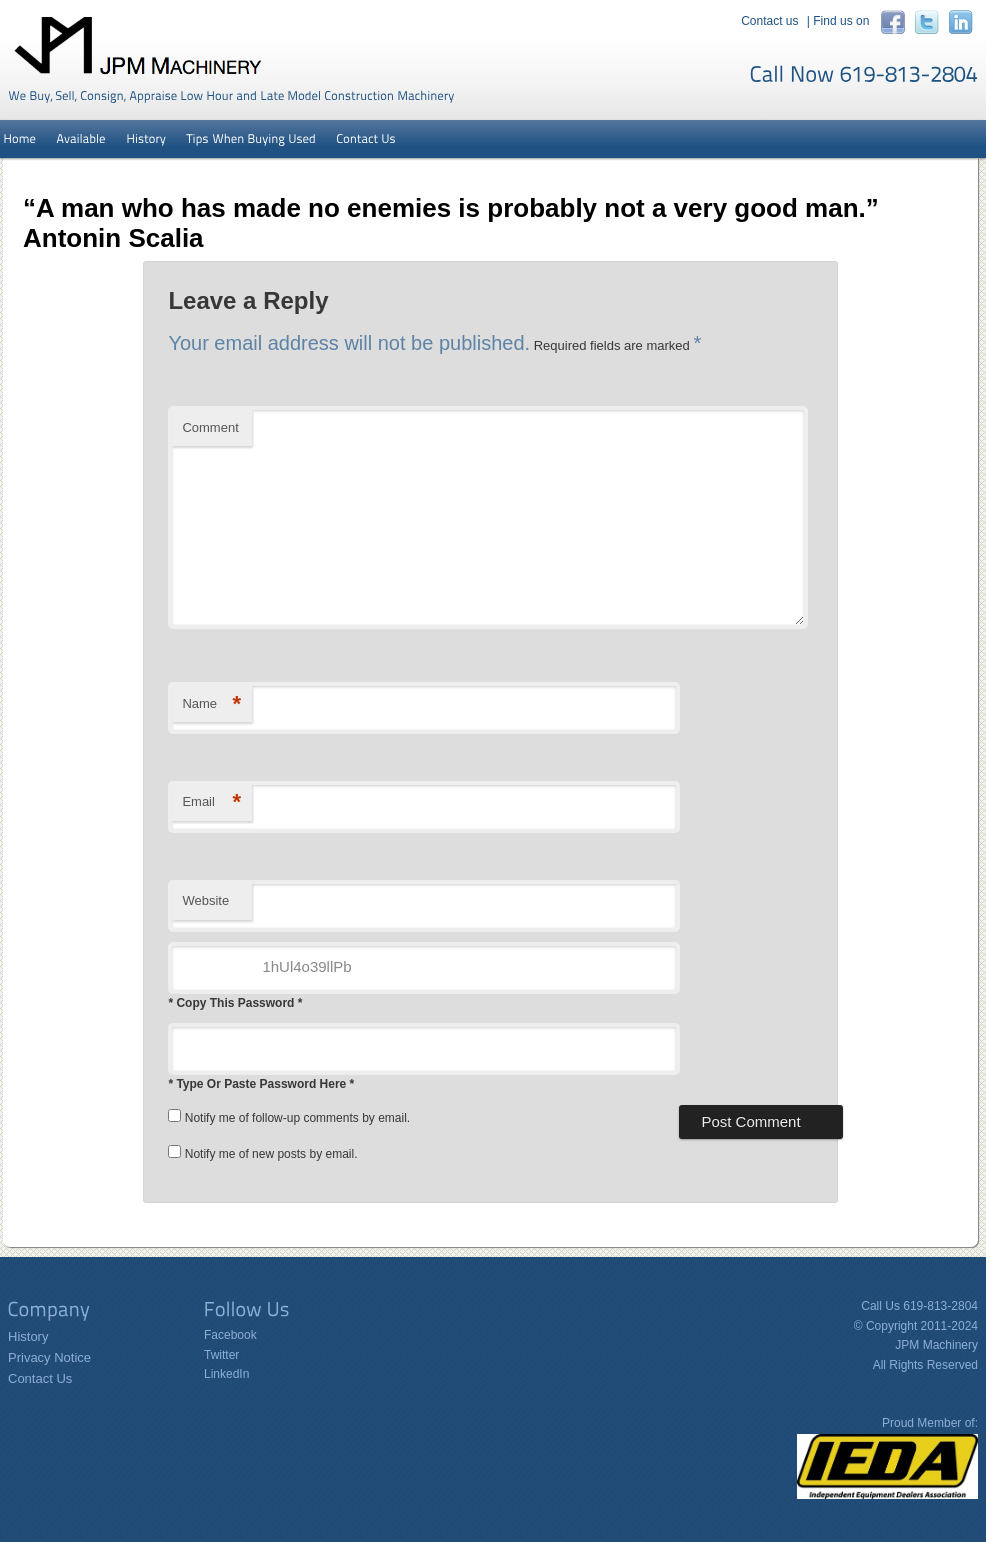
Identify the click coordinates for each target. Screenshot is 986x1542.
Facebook (230, 1335)
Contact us (769, 21)
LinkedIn (226, 1374)
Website (205, 900)
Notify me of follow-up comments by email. (297, 1118)
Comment (210, 427)
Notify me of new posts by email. (271, 1154)
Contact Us (40, 1378)
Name (211, 704)
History (28, 1336)
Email (211, 802)
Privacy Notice (49, 1357)
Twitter (221, 1355)
